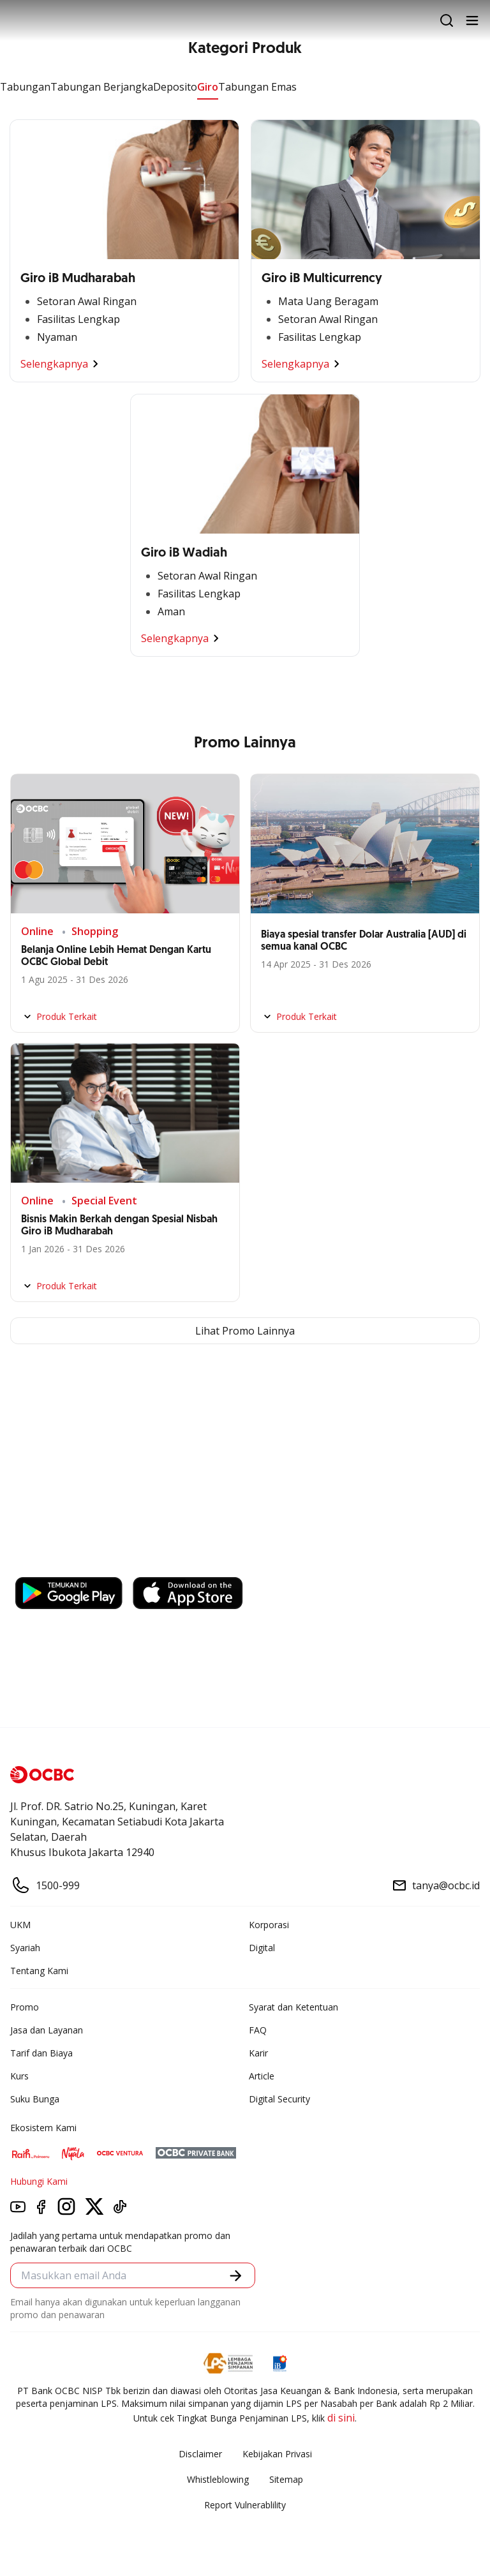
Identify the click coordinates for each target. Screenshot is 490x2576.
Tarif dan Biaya (41, 2053)
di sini (341, 2418)
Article (261, 2076)
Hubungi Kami (39, 2181)
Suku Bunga (34, 2099)
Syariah (25, 1948)
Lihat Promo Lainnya (245, 1331)
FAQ (258, 2030)
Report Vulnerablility (245, 2505)
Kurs (19, 2076)
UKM (20, 1925)
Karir (258, 2053)
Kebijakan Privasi (277, 2454)
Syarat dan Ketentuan (293, 2007)
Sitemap (286, 2479)
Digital (262, 1948)
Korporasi (269, 1925)
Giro (207, 87)
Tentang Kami (39, 1971)
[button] (235, 2275)
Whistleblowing (218, 2479)
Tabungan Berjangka (101, 87)
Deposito (175, 87)
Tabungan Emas (257, 87)
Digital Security (279, 2099)
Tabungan (25, 87)
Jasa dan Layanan (46, 2030)
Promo (24, 2007)
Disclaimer (200, 2454)
